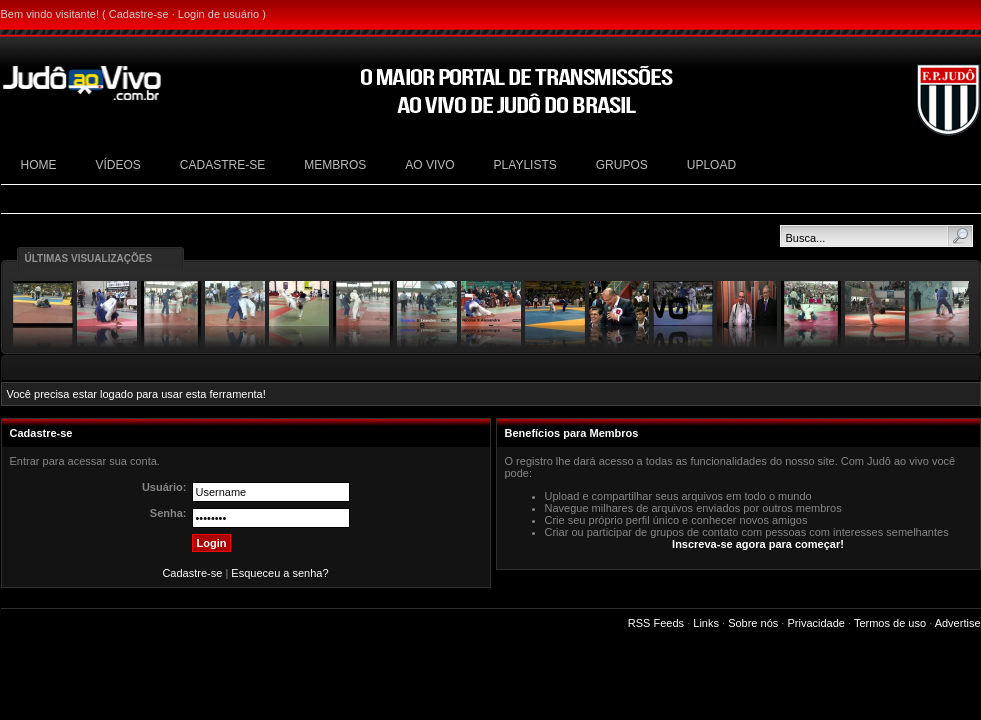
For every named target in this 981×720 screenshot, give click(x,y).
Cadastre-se (139, 14)
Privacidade (815, 623)
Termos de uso (890, 623)
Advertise (958, 623)
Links (706, 623)
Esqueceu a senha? (279, 573)
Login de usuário (218, 14)
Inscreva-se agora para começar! (758, 544)
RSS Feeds (656, 623)
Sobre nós (753, 623)
